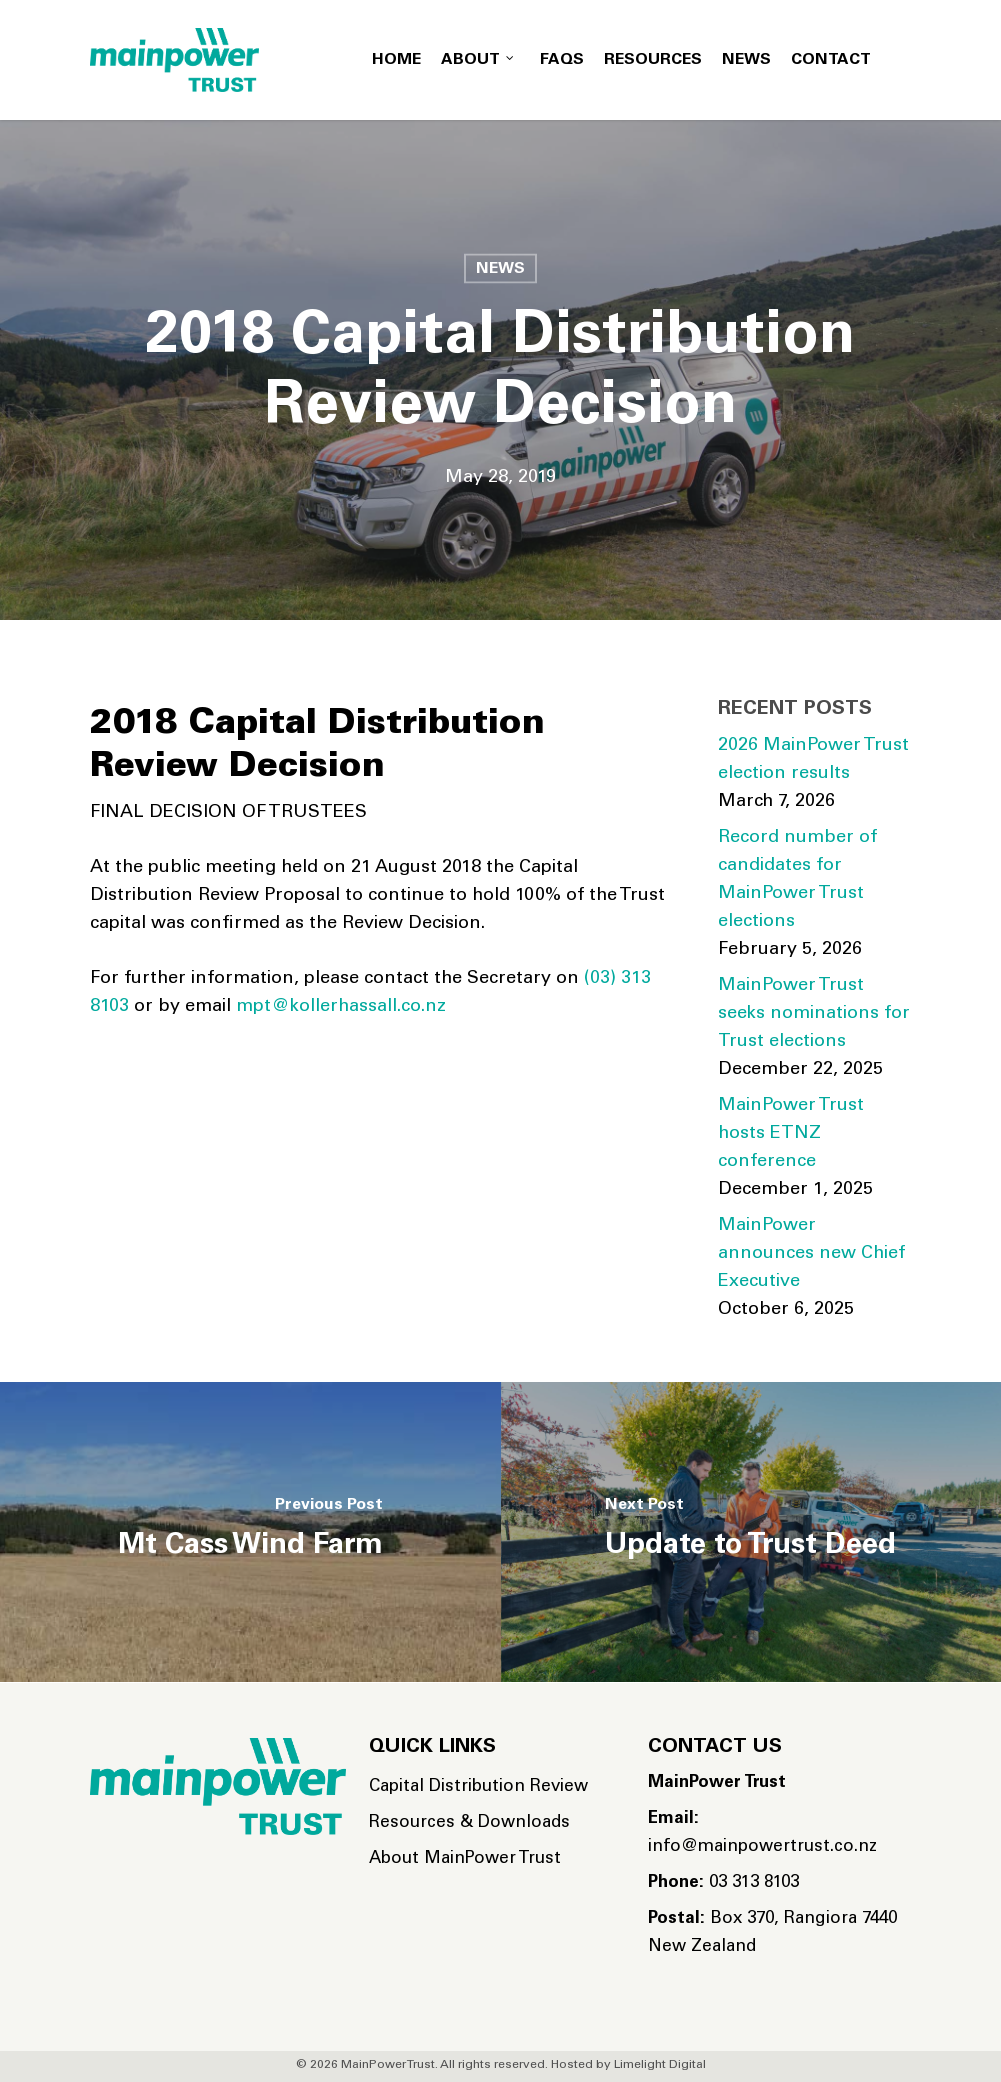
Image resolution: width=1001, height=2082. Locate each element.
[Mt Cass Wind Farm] (250, 1532)
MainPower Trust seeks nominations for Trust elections (814, 1014)
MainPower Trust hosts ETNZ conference (791, 1134)
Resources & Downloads (469, 1823)
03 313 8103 (723, 1883)
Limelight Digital (660, 2065)
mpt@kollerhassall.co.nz (341, 1007)
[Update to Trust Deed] (751, 1532)
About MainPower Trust (465, 1859)
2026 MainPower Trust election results (813, 760)
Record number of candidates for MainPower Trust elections (797, 880)
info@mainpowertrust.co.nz (762, 1833)
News (500, 269)
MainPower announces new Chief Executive (811, 1254)
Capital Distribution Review (478, 1787)
